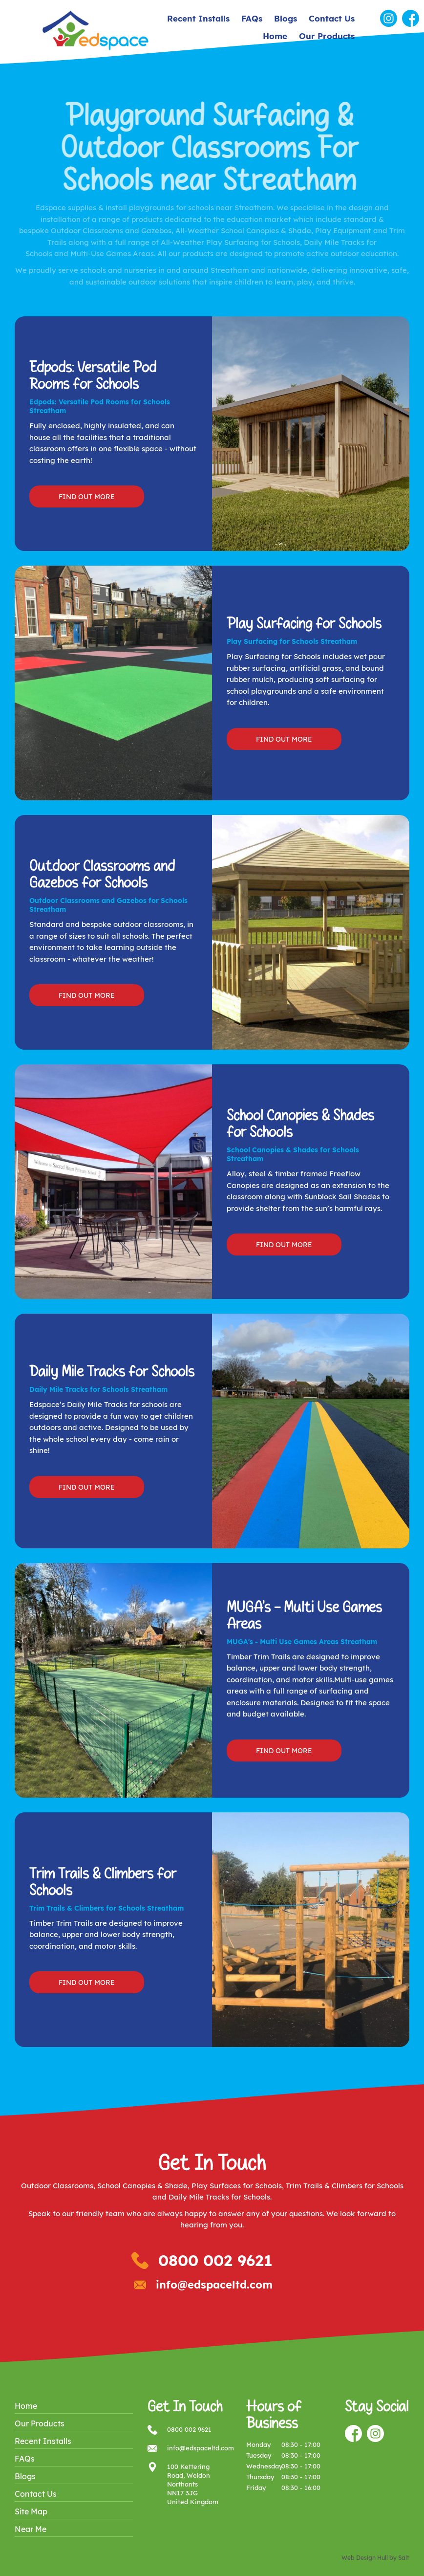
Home (275, 36)
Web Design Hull (364, 2557)
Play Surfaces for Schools (236, 2185)
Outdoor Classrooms (57, 2185)
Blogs (285, 18)
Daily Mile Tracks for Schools (219, 2197)
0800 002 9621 (215, 2260)
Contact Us (332, 18)
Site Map (31, 2511)
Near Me (30, 2529)
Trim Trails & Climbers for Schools (344, 2185)
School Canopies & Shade (142, 2185)
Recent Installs (198, 18)
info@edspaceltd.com (214, 2284)
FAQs (251, 18)
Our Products (327, 36)
